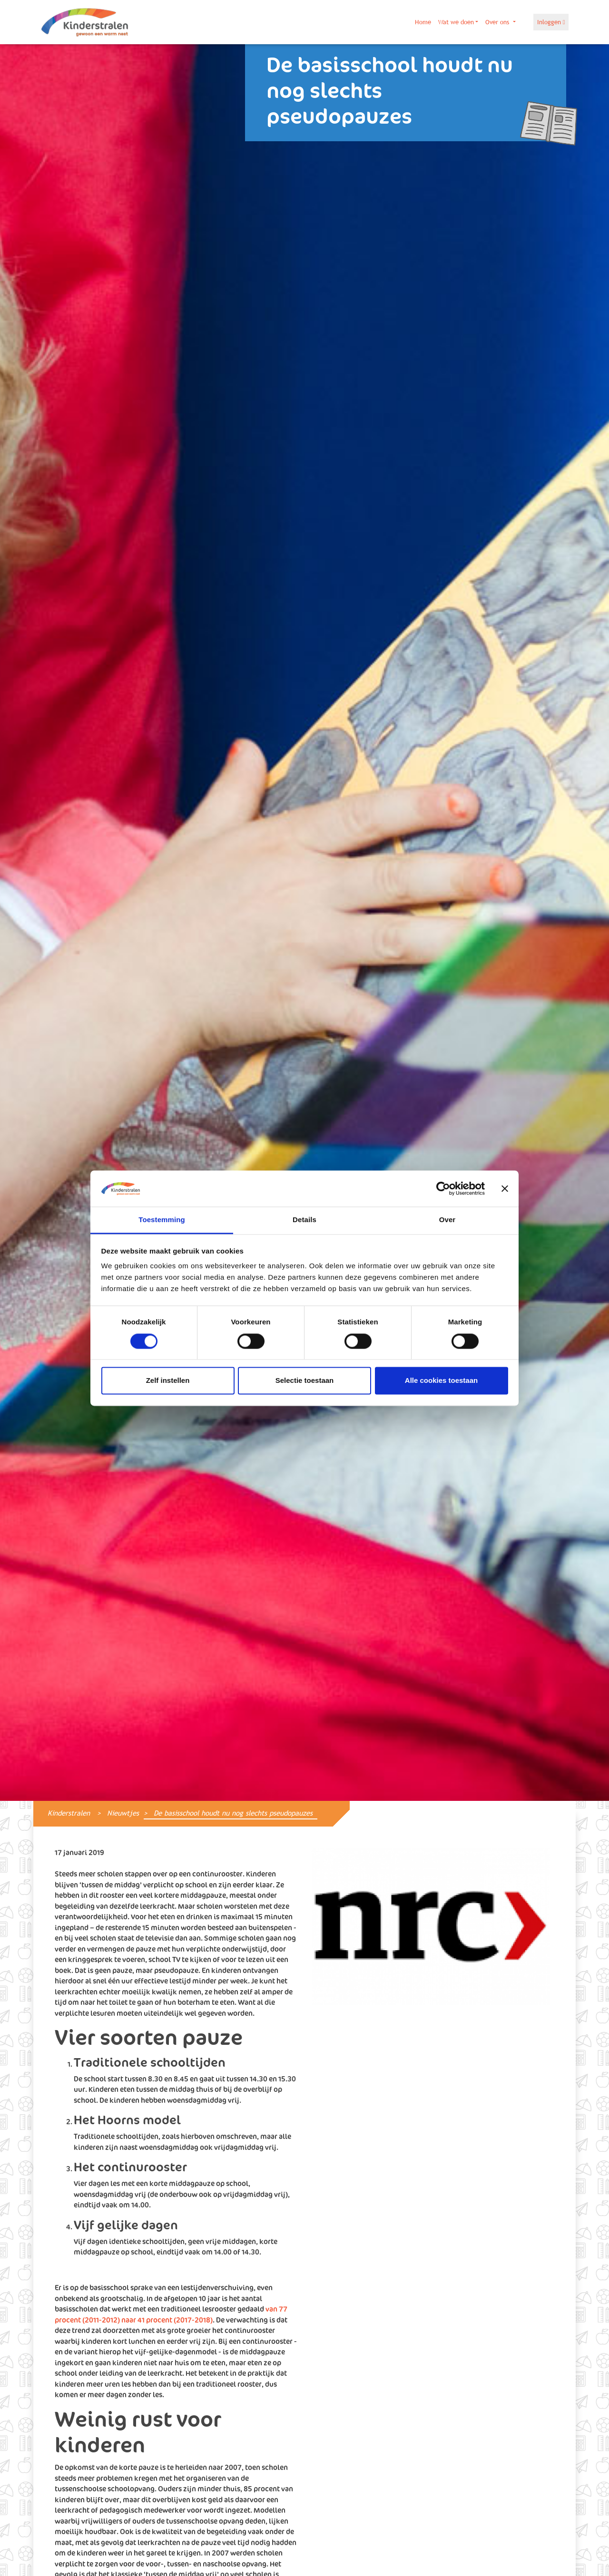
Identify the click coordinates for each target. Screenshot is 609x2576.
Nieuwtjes (123, 1813)
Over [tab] (447, 1220)
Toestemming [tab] (161, 1220)
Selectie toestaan (304, 1381)
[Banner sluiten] (504, 1188)
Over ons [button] (498, 22)
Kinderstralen (69, 1813)
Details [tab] (304, 1220)
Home (423, 22)
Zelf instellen (168, 1381)
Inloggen (551, 22)
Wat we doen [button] (456, 22)
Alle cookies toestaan (441, 1381)
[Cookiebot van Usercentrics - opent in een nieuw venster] (443, 1188)
